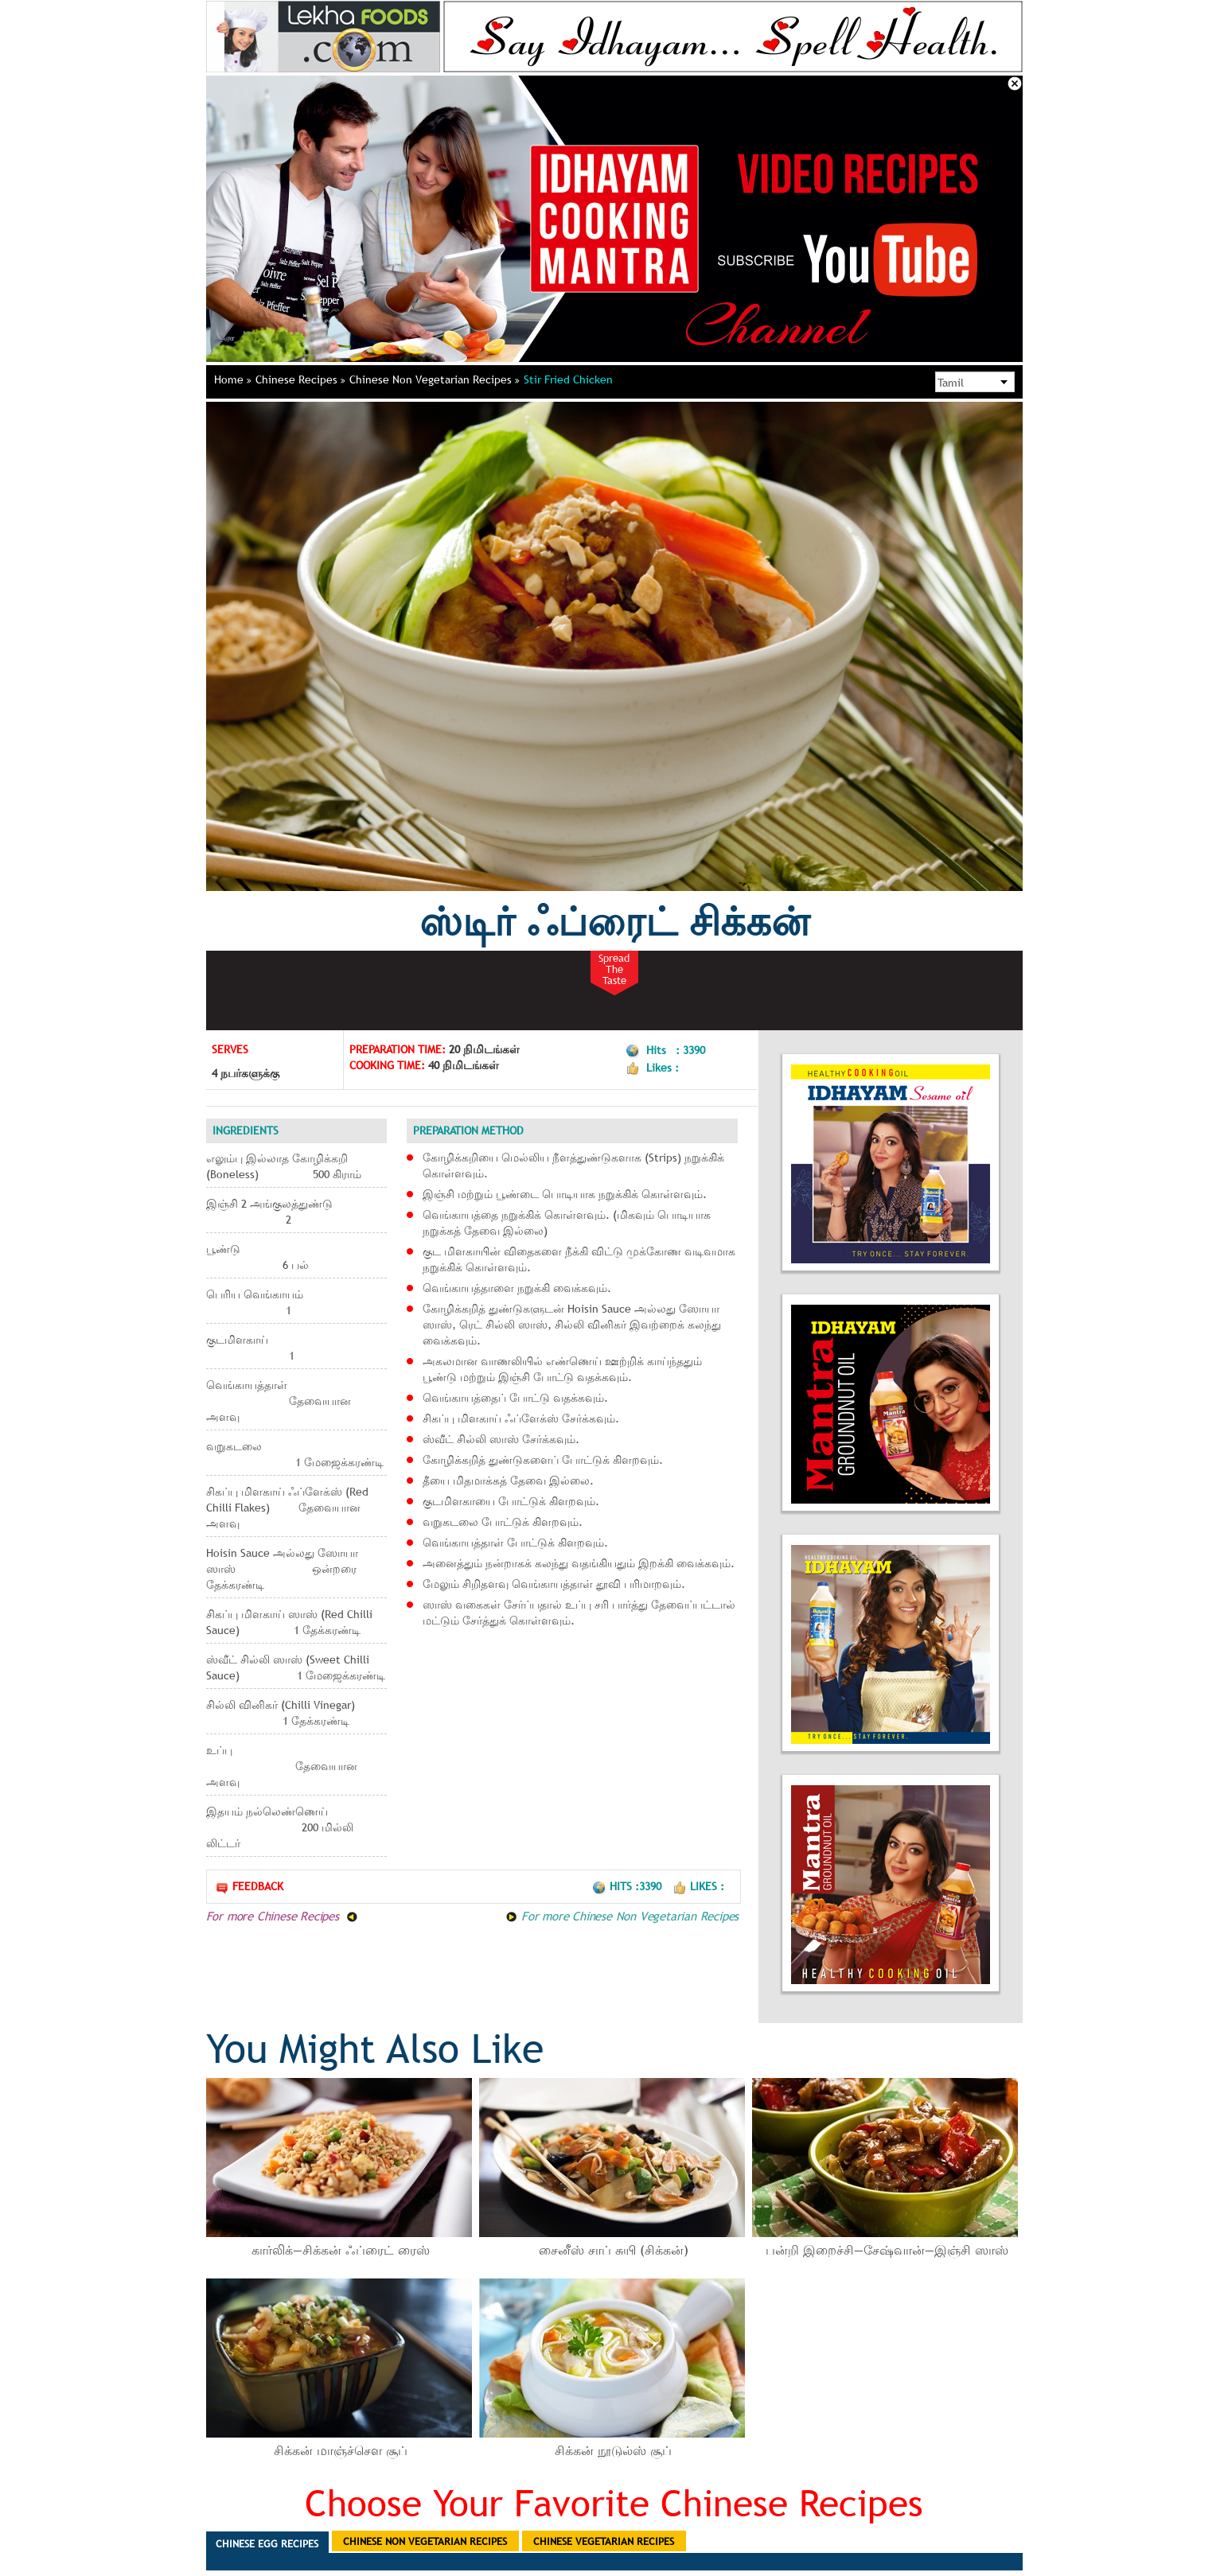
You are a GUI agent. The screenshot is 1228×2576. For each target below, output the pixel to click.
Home (232, 379)
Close (1015, 83)
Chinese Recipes (300, 379)
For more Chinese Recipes (282, 1916)
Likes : (698, 1886)
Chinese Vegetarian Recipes (603, 2541)
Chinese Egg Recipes (267, 2543)
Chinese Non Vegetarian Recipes (434, 379)
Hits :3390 (628, 1886)
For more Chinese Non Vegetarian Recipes (622, 1916)
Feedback (249, 1886)
